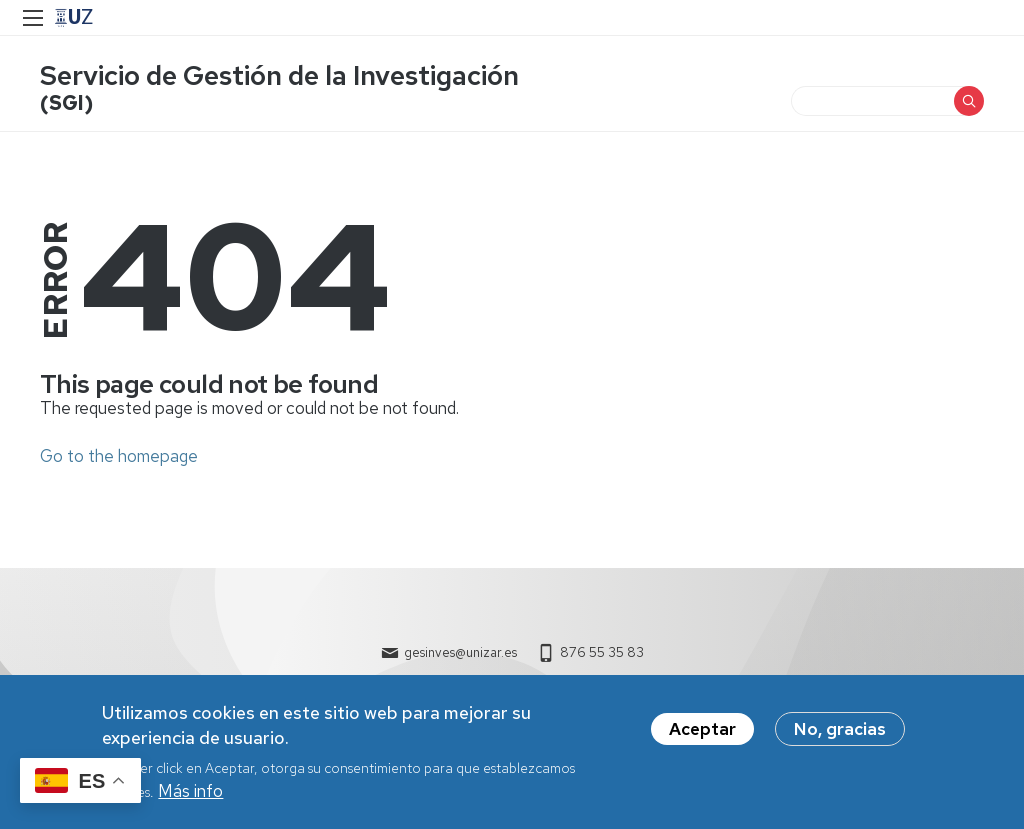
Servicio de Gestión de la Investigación (279, 75)
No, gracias (840, 729)
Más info (190, 791)
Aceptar (702, 729)
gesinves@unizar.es (460, 652)
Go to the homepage (119, 456)
